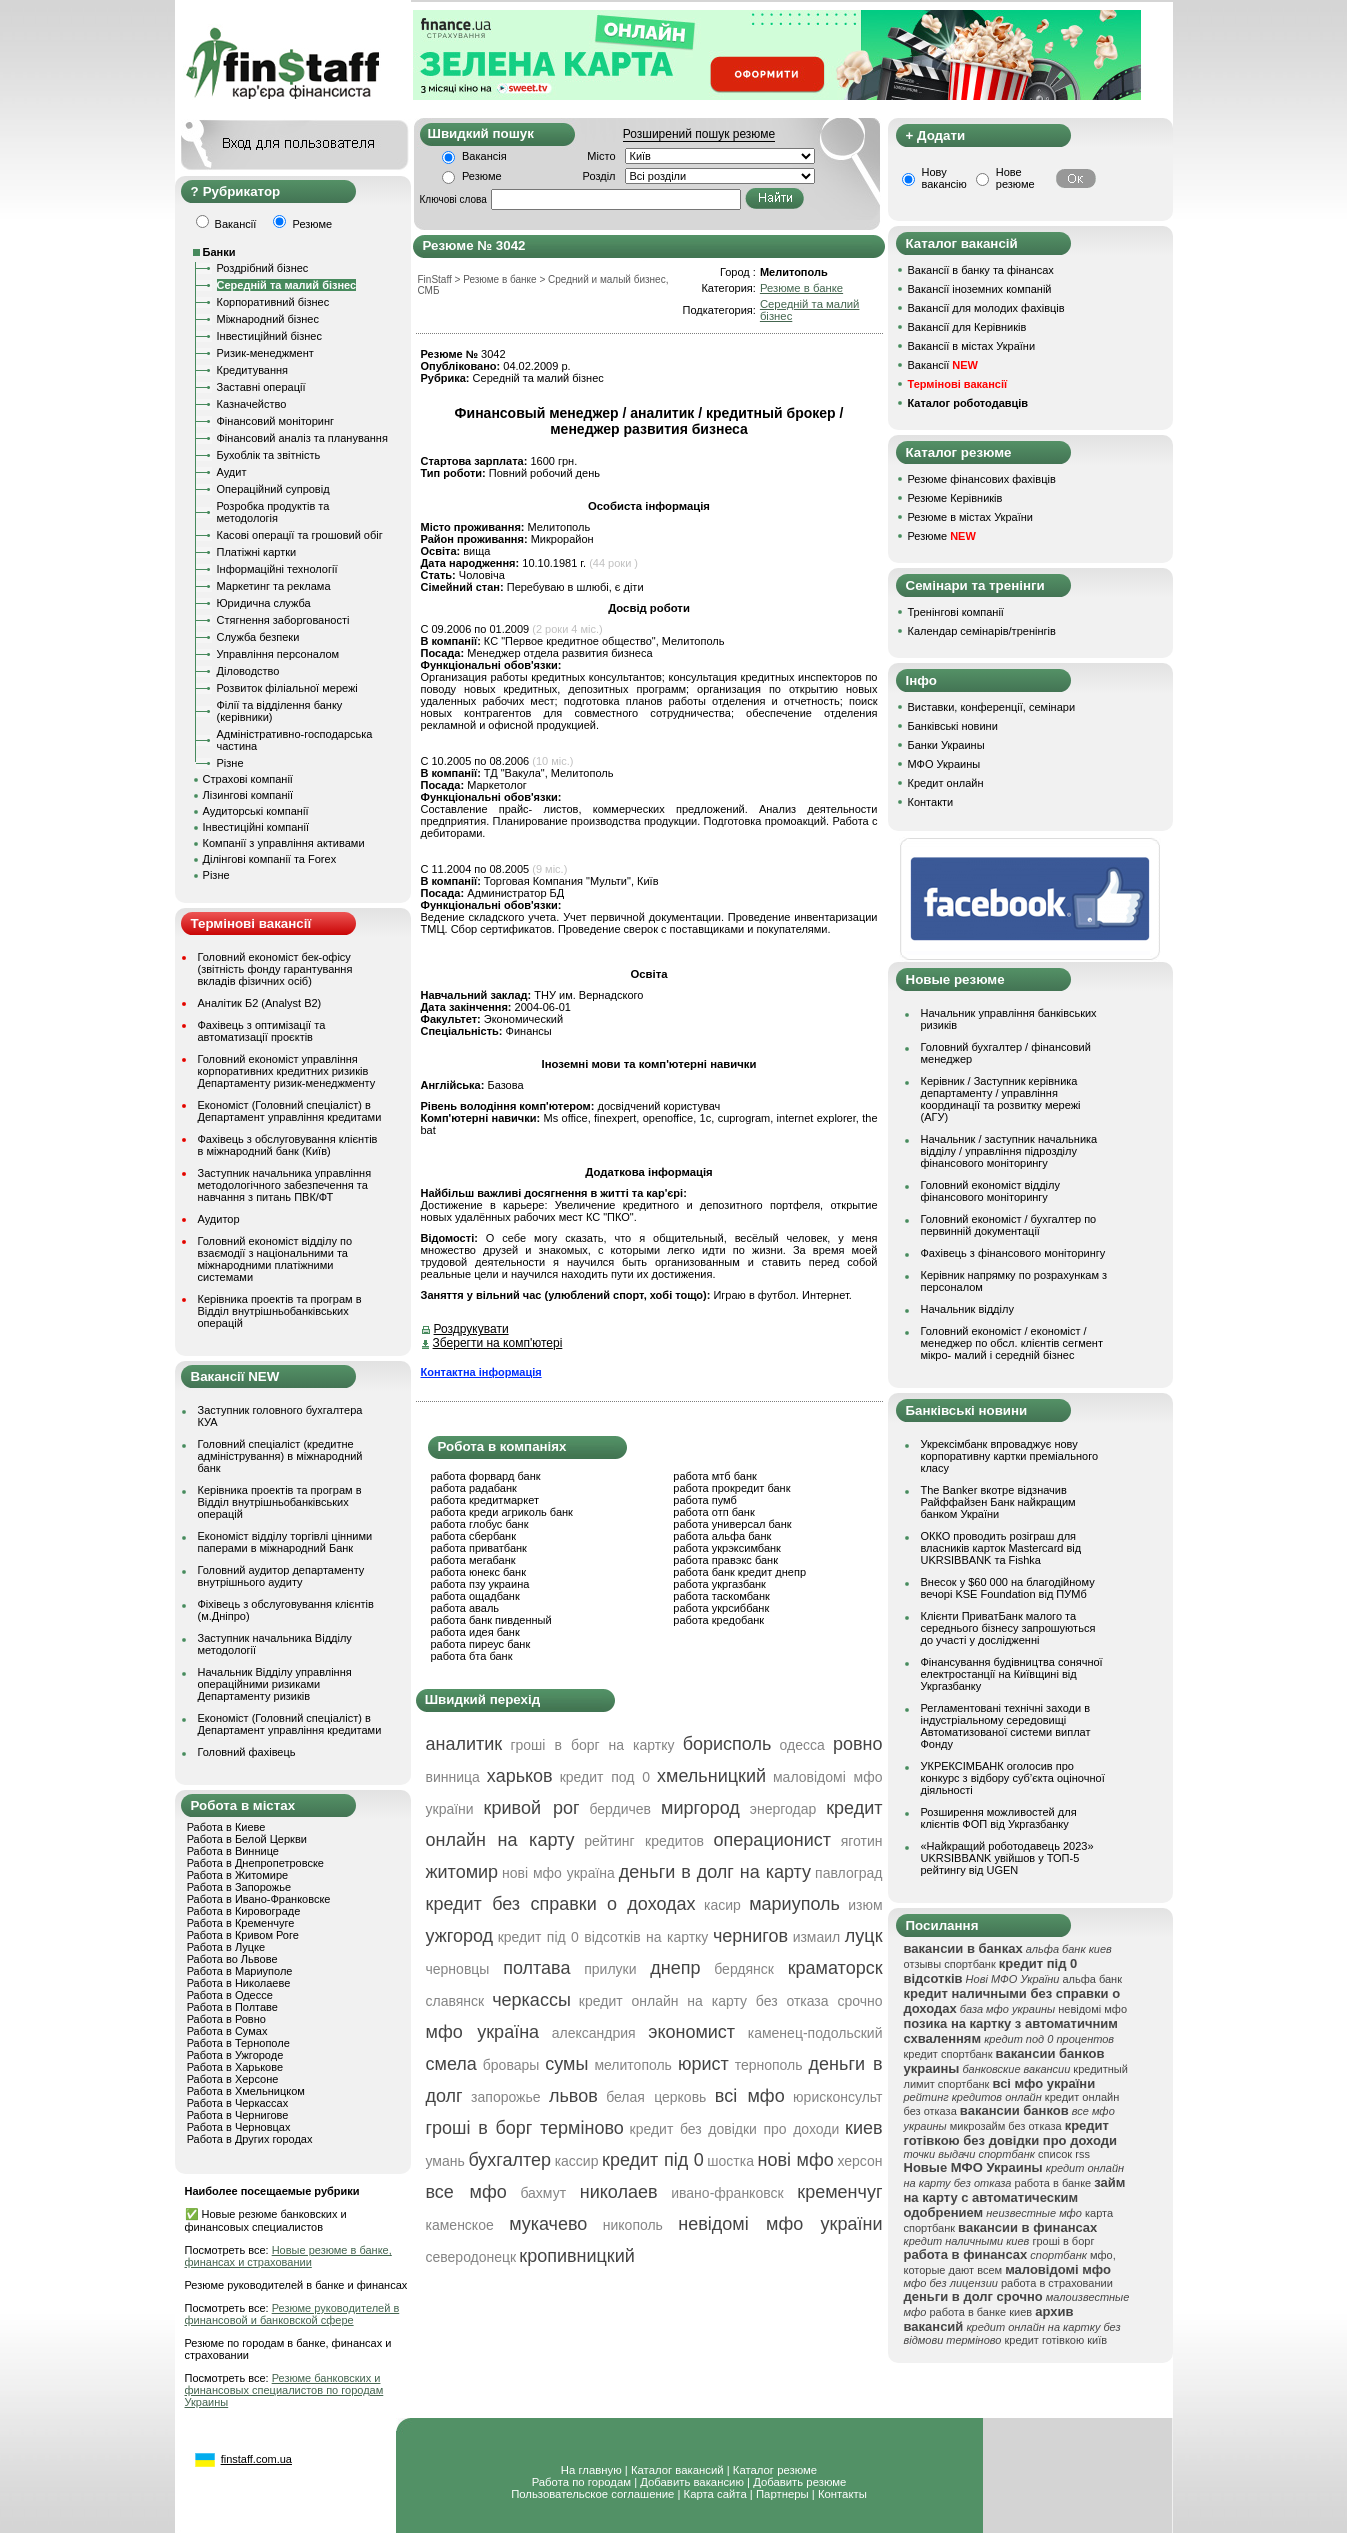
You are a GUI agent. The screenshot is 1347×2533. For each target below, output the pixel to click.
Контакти (931, 802)
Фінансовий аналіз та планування (302, 438)
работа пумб (705, 1500)
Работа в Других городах (250, 2139)
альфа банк (1092, 1979)
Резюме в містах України (970, 517)
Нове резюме (1015, 178)
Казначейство (252, 404)
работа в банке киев (980, 2312)
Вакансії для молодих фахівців (986, 308)
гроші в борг (1063, 2241)
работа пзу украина (480, 1584)
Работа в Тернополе (238, 2043)
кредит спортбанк (948, 2054)
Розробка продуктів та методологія (273, 512)
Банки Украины (946, 745)
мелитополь (633, 2065)
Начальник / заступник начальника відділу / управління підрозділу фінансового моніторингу (1009, 1151)
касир (722, 1905)
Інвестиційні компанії (256, 827)
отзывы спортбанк (950, 1964)
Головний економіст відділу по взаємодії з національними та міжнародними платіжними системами (275, 1259)
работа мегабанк (473, 1560)
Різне (230, 763)
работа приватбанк (479, 1548)
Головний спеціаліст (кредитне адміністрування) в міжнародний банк (280, 1456)
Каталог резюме (775, 2470)
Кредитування (253, 370)
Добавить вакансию (692, 2482)
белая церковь (656, 2097)
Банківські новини (953, 726)
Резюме (482, 176)
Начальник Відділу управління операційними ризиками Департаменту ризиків (275, 1684)
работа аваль (465, 1608)
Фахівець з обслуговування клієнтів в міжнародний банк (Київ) (288, 1145)
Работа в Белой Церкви (247, 1839)
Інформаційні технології (277, 569)
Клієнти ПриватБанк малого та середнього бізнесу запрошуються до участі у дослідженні (1008, 1628)
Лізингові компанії (248, 795)
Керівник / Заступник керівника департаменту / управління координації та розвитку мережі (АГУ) (1001, 1099)
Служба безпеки (258, 637)
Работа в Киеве (226, 1827)
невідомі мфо (1092, 2009)
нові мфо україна (558, 1873)
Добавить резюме (799, 2482)
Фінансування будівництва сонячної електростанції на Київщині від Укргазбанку (1012, 1674)
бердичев (620, 1809)
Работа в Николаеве (239, 1983)
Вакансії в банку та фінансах (981, 270)
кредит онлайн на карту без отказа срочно (731, 2001)
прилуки (610, 1969)
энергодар (783, 1809)
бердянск (744, 1969)
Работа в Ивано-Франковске (259, 1899)
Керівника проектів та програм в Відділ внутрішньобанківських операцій (280, 1311)
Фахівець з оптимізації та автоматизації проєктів (262, 1031)
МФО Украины (944, 764)
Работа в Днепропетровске (255, 1863)
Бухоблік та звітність (269, 455)
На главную (591, 2470)
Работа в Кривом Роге (243, 1935)
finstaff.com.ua (256, 2459)
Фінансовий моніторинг (276, 421)
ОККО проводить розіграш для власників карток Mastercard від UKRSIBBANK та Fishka (1001, 1548)
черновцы (458, 1969)
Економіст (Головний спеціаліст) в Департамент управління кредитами (290, 1111)
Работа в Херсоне (233, 2079)
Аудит (232, 472)
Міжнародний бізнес (268, 319)
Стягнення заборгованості (283, 620)
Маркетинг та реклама (274, 586)
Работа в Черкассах (238, 2103)
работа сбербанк (473, 1536)
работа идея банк (475, 1632)
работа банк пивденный (491, 1620)
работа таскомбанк (721, 1596)
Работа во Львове (232, 1959)
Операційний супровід (273, 489)
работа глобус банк (480, 1524)
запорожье (505, 2097)
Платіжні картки (257, 552)
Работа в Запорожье (239, 1887)
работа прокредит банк (731, 1488)
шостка (730, 2161)
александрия (594, 2033)
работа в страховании (1057, 2283)
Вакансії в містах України (972, 346)
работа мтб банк (715, 1476)
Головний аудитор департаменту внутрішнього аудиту (281, 1576)
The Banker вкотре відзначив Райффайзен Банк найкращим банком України (998, 1502)
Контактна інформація (481, 1372)
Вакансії (943, 365)
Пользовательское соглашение (592, 2494)
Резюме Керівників (955, 498)
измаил (817, 1937)
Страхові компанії (248, 779)
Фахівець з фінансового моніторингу (1013, 1253)
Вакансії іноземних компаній (980, 289)
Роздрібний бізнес (263, 268)
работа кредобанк (718, 1620)
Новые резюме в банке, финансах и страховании (288, 2256)
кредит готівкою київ (1055, 2340)
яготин (862, 1841)
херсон (859, 2161)
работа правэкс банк (725, 1560)
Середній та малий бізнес (287, 285)
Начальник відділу (967, 1309)
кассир (577, 2161)
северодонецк (471, 2257)
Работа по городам (581, 2482)
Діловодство (248, 671)
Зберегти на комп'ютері (498, 1343)
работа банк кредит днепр (739, 1572)
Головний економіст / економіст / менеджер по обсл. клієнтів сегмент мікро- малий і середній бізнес (1012, 1343)
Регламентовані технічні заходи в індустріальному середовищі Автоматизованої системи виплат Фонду (1006, 1726)
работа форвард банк (486, 1476)
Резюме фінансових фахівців (982, 479)
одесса (802, 1745)
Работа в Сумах (227, 2031)
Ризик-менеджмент (265, 353)
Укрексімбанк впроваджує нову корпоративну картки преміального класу (1010, 1456)
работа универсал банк (732, 1524)
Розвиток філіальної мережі (287, 688)
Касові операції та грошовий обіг (300, 535)
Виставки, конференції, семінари (992, 707)
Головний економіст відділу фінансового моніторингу (990, 1191)
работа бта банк (472, 1656)
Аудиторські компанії (256, 811)
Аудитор (219, 1219)
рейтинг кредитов (644, 1841)
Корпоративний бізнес (273, 302)
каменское (460, 2225)
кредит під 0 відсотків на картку (603, 1937)
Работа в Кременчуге (241, 1923)
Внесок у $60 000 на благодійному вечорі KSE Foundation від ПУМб (1008, 1588)
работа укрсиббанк (721, 1608)
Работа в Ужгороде (235, 2055)
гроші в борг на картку (592, 1745)
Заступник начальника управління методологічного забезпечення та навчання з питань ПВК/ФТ (285, 1185)
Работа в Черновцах (239, 2127)
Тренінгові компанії (956, 612)
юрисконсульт (837, 2097)
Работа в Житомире (238, 1875)
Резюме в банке (801, 288)
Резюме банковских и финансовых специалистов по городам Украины (284, 2390)
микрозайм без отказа (1006, 2126)
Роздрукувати (471, 1329)
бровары (511, 2065)
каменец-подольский (815, 2033)
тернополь (769, 2065)
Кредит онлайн (946, 783)
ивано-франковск (727, 2193)
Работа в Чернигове (238, 2115)
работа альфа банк (722, 1536)
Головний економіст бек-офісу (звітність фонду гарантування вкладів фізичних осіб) (275, 969)
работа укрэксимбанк (727, 1548)
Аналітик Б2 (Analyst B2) (260, 1003)
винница (453, 1777)
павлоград (848, 1873)
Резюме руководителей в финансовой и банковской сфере (292, 2314)
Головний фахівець (247, 1752)
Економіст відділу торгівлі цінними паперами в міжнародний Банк (285, 1542)
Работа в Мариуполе (240, 1971)
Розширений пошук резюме (699, 134)
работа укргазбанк (719, 1584)
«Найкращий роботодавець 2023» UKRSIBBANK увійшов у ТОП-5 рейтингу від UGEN (1007, 1858)
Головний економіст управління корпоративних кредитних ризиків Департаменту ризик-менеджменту (287, 1071)
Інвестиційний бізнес (269, 336)
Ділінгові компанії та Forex (270, 859)
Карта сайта (715, 2494)
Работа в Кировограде (244, 1911)
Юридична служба (264, 603)
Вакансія (484, 156)
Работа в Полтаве (232, 2007)
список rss (1064, 2154)
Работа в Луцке (226, 1947)
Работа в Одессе (230, 1995)
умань (445, 2161)
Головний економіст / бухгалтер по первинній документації (1009, 1225)
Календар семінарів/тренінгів (982, 631)
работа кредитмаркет (485, 1500)
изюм (865, 1905)
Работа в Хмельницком (246, 2091)
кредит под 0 (605, 1777)
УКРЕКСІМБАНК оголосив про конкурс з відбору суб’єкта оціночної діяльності (1013, 1778)
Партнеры (782, 2494)
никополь (633, 2225)
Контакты (842, 2494)
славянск (455, 2001)
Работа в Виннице (233, 1851)
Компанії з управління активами (284, 843)
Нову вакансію (944, 178)
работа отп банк (713, 1512)
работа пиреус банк (481, 1644)
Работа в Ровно (226, 2019)
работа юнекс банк (479, 1572)
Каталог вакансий (677, 2470)
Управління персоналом (278, 654)
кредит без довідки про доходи (735, 2129)
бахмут (543, 2193)
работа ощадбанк (475, 1596)
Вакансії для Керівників (967, 327)
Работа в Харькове (235, 2067)
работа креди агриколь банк (502, 1512)
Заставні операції (261, 387)
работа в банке (1053, 2183)
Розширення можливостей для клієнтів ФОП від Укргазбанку (999, 1818)
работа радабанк (474, 1488)
